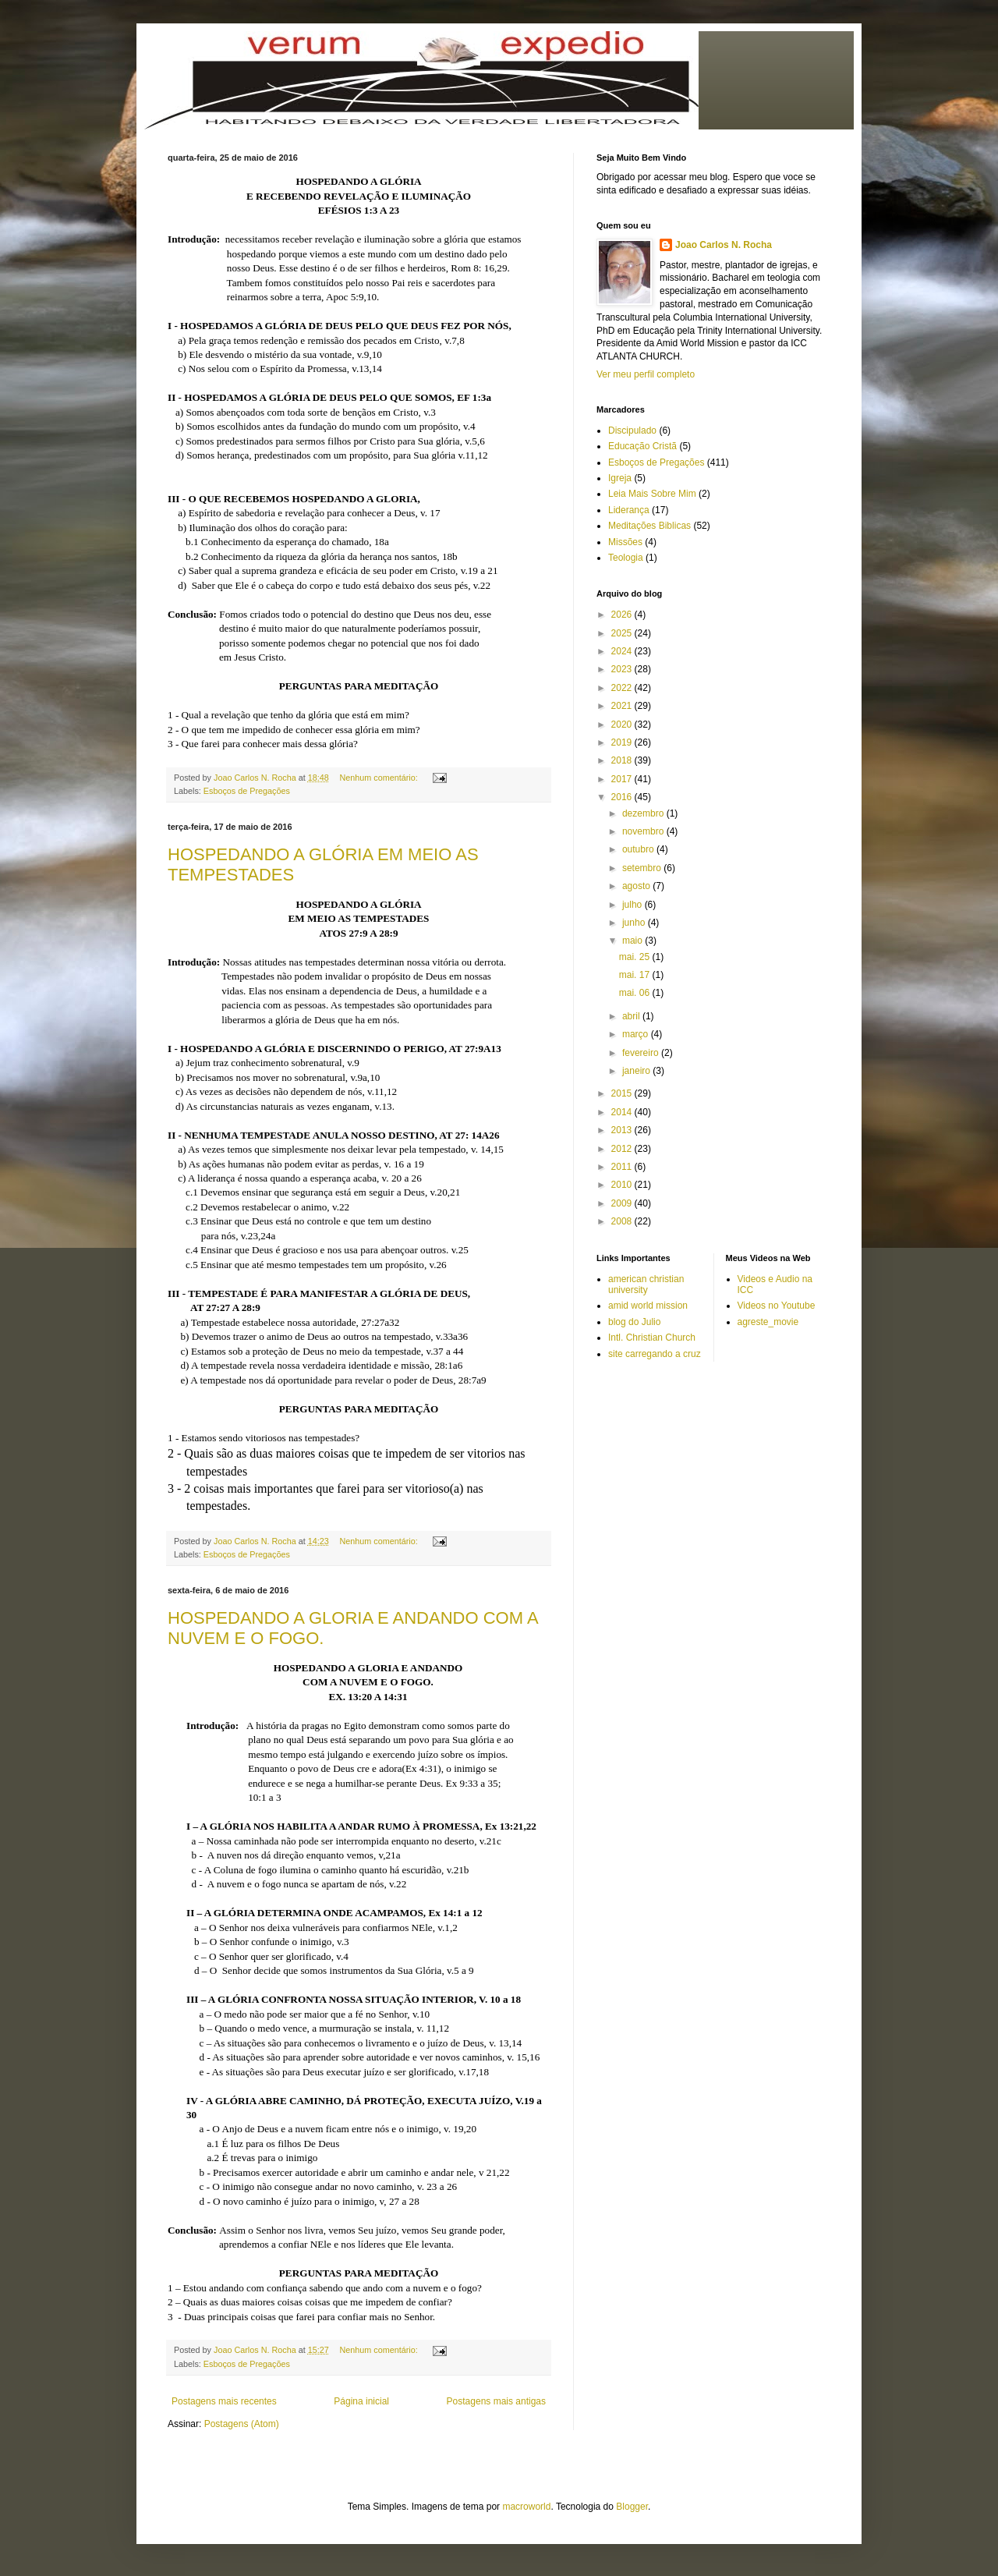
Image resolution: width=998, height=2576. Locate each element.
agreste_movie (768, 1321)
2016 (623, 797)
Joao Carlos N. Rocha (723, 244)
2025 (623, 633)
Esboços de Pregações (246, 790)
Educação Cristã (642, 446)
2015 (623, 1093)
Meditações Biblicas (649, 525)
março (636, 1034)
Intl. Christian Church (651, 1337)
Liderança (628, 510)
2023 (623, 669)
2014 (623, 1112)
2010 (623, 1184)
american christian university (646, 1284)
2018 (623, 760)
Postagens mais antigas (496, 2401)
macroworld (526, 2506)
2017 (623, 779)
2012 (623, 1148)
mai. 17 (636, 974)
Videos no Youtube (777, 1305)
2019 (623, 742)
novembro (644, 831)
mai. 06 (636, 992)
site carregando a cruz (654, 1353)
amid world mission (648, 1305)
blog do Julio (634, 1321)
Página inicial (361, 2401)
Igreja (620, 478)
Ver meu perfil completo (645, 374)
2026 (623, 614)
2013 (623, 1130)
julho (633, 904)
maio (633, 940)
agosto (637, 886)
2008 (623, 1221)
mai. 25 (636, 956)
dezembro (644, 813)
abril (632, 1016)
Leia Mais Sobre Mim (652, 493)
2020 (623, 724)
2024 (623, 651)
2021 (623, 705)
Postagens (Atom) (241, 2423)
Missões (625, 542)
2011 (623, 1166)
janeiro (637, 1070)
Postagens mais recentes (224, 2401)
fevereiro (641, 1052)
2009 (623, 1203)
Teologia (625, 557)
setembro (643, 868)
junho (635, 922)
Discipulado (632, 430)
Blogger (632, 2506)
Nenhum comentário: (380, 777)
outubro (639, 849)
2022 (623, 687)
